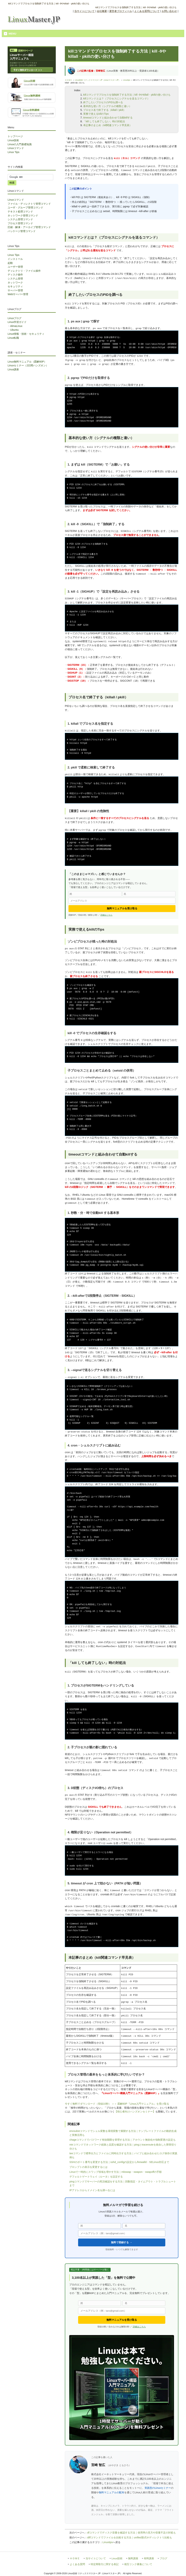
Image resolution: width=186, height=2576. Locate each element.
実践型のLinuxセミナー (158, 2487)
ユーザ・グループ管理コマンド (25, 207)
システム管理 (15, 278)
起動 (10, 262)
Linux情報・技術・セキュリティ (26, 333)
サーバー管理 (15, 290)
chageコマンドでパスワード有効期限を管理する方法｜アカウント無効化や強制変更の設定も (122, 2139)
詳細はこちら (106, 915)
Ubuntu (14, 329)
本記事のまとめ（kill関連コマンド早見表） (107, 125)
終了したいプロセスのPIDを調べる (103, 102)
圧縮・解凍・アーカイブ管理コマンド (29, 227)
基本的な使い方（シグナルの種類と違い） (107, 106)
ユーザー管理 (15, 266)
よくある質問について (147, 11)
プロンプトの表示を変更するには (88, 2167)
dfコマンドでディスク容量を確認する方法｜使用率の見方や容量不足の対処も (131, 2532)
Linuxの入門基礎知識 (20, 144)
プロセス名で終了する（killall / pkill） (104, 109)
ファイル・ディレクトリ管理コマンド (29, 203)
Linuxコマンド (16, 148)
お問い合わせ (169, 11)
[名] (149, 894)
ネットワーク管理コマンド (23, 215)
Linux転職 (13, 337)
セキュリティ (15, 286)
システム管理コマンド (20, 219)
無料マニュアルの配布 (111, 2492)
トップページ (15, 136)
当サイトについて (84, 11)
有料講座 (149, 2558)
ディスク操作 (15, 274)
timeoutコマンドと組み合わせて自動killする (108, 117)
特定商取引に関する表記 (105, 2564)
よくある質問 (77, 2564)
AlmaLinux (16, 326)
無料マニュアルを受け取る (122, 908)
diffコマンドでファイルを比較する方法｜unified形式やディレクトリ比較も (129, 2537)
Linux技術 (13, 140)
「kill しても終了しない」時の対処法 (104, 121)
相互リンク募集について (138, 2564)
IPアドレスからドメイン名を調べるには (92, 2190)
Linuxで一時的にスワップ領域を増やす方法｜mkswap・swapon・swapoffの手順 (115, 2171)
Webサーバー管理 (18, 294)
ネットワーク (15, 282)
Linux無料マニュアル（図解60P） (27, 361)
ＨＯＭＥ (68, 80)
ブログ (163, 2558)
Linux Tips (13, 152)
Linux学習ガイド (17, 322)
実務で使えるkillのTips (96, 113)
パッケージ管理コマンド (22, 231)
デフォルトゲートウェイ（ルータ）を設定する (96, 2176)
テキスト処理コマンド (20, 211)
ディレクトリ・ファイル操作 (24, 270)
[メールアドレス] (121, 901)
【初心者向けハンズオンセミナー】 (135, 2111)
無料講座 (133, 2558)
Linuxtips (126, 80)
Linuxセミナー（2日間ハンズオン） (28, 365)
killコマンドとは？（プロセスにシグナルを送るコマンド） (116, 98)
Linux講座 (13, 369)
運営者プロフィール (120, 11)
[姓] (95, 894)
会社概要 (102, 11)
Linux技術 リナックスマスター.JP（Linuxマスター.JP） (97, 80)
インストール (15, 258)
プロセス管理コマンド (20, 223)
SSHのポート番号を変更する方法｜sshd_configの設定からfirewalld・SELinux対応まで (119, 2162)
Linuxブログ (14, 318)
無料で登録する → (121, 2242)
